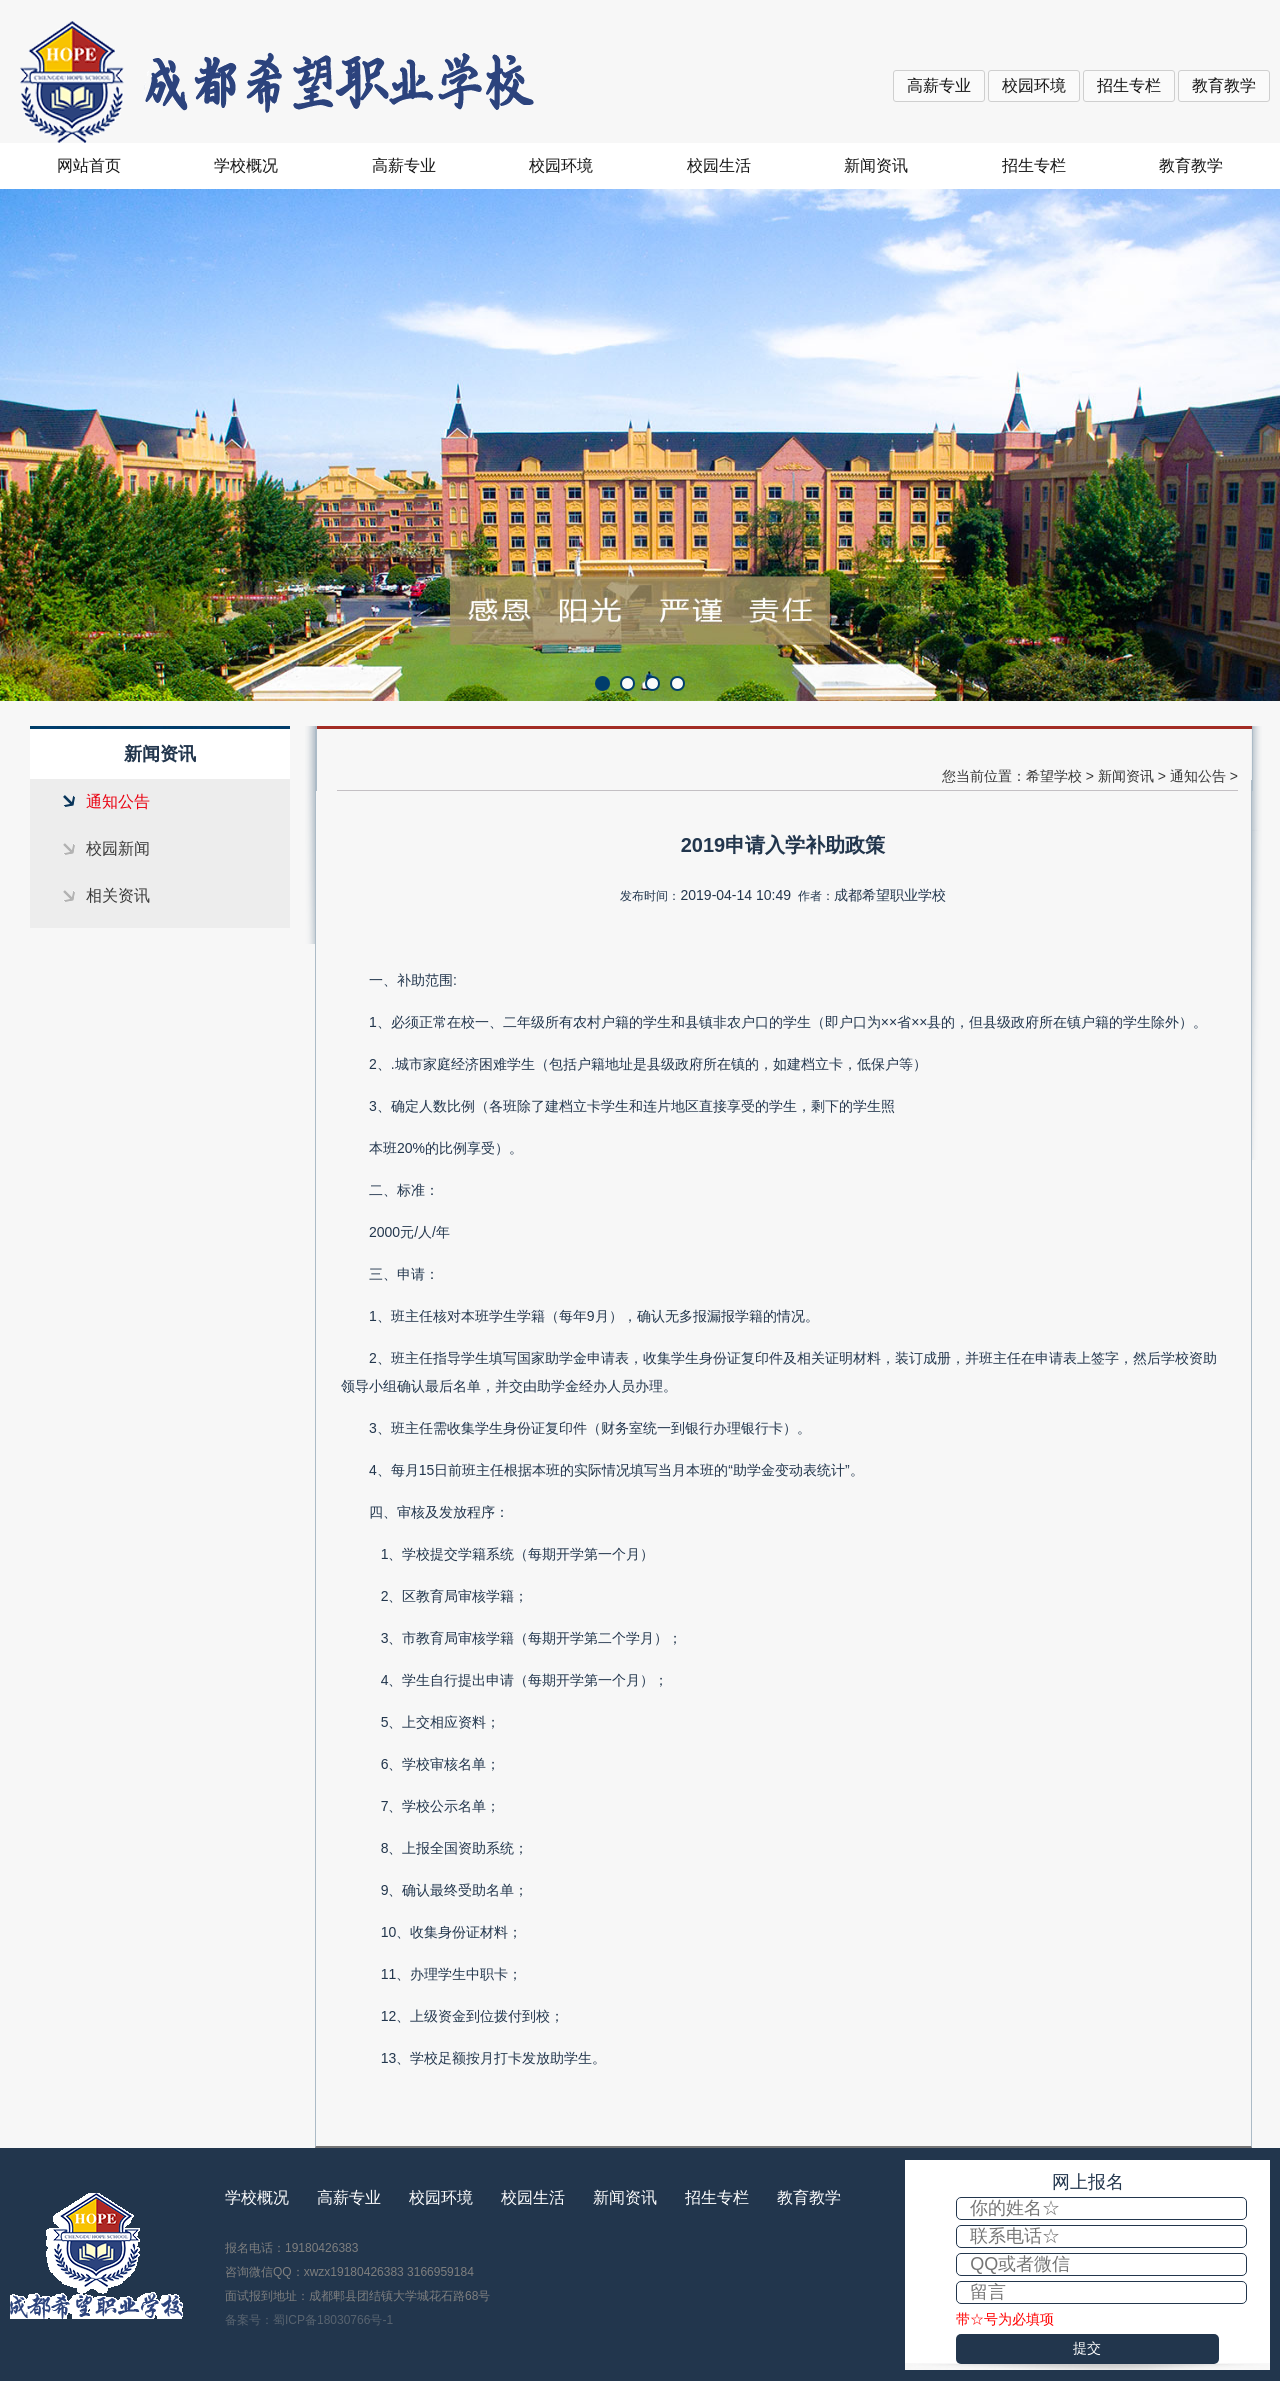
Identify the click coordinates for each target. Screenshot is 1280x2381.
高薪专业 (939, 85)
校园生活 (719, 165)
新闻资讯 (876, 165)
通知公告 (118, 801)
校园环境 (1034, 85)
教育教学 (1224, 85)
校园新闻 (118, 848)
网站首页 (89, 165)
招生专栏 (1129, 85)
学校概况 (246, 165)
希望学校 (1054, 776)
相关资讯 (118, 895)
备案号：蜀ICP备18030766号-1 (309, 2320)
